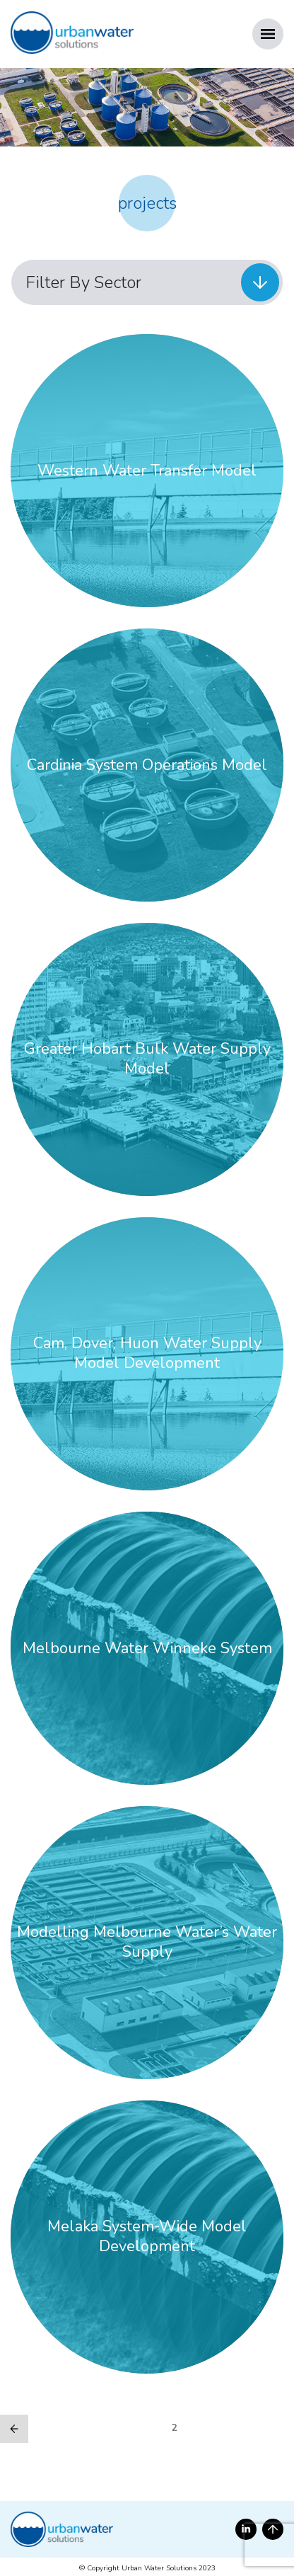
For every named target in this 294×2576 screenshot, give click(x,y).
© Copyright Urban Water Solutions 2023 (147, 2568)
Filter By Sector (83, 282)
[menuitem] (147, 282)
